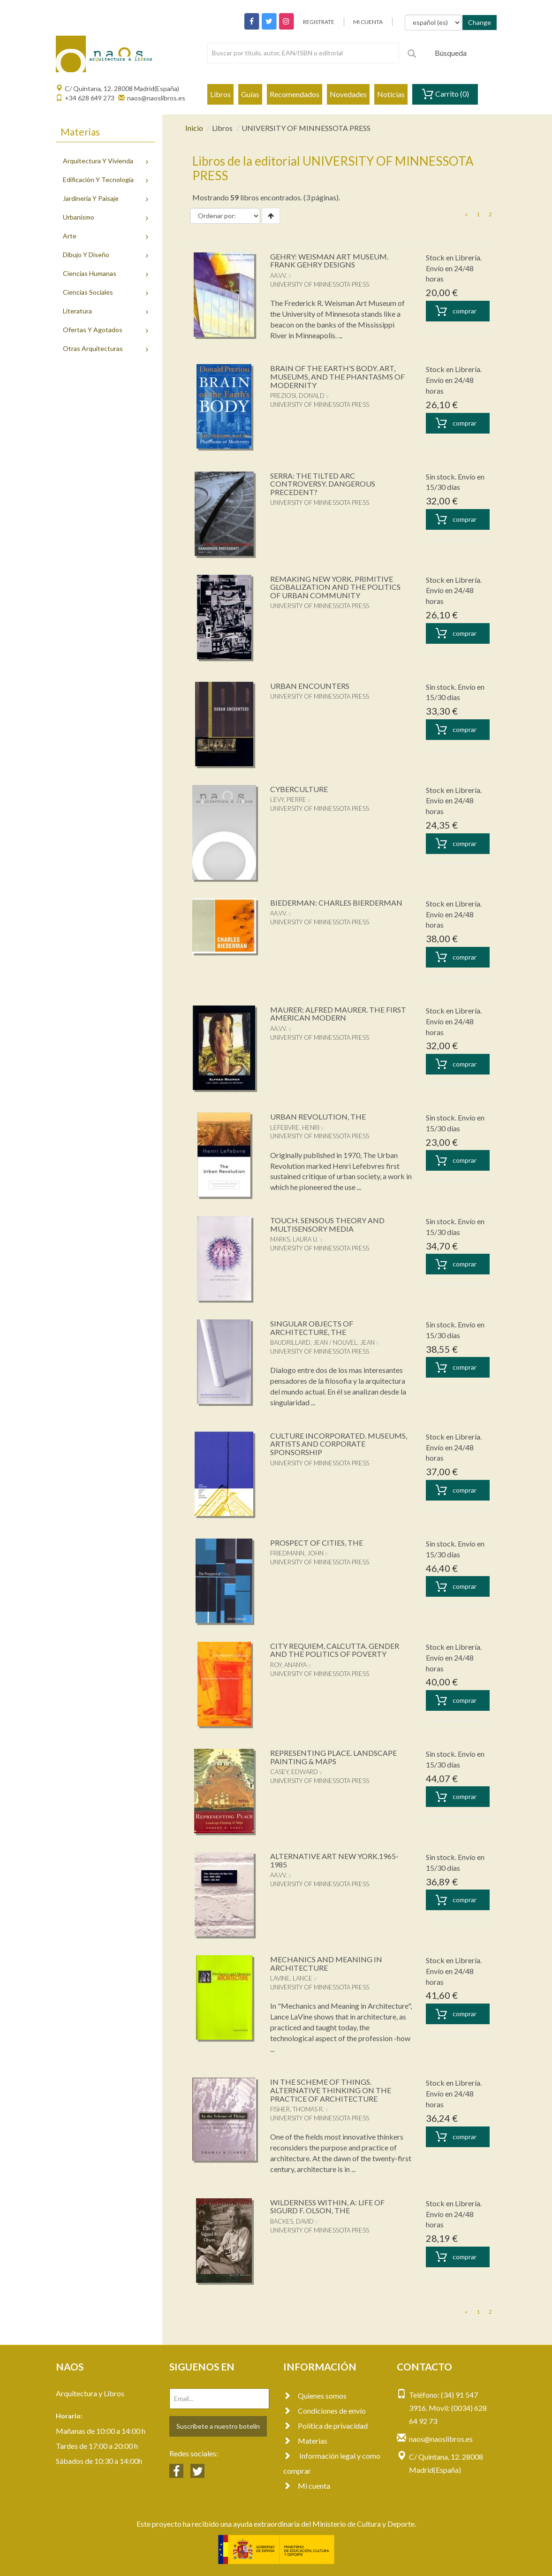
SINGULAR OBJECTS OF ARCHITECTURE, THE (311, 1327)
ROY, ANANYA (288, 1665)
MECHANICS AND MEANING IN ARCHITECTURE (326, 1963)
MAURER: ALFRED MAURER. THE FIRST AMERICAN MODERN (338, 1013)
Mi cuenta (306, 2485)
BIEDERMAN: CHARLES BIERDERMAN (336, 902)
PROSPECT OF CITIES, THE (316, 1542)
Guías (250, 94)
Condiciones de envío (324, 2410)
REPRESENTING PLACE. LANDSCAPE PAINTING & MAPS (333, 1757)
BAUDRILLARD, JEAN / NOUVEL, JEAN (322, 1342)
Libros (220, 94)
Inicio (194, 127)
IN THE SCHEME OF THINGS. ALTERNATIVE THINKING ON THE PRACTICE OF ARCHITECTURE (330, 2090)
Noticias (391, 94)
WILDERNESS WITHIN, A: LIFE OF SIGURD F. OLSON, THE (327, 2206)
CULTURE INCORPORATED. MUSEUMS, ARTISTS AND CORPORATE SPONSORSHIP (338, 1443)
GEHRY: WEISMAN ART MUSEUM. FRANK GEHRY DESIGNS (329, 260)
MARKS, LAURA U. (294, 1239)
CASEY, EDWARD (294, 1772)
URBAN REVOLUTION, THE (318, 1116)
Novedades (348, 94)
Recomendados (294, 94)
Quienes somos (315, 2395)
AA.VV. (278, 275)
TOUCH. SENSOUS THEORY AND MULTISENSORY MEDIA (327, 1224)
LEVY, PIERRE (288, 799)
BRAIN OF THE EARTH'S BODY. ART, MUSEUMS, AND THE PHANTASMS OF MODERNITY (337, 376)
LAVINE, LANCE (291, 1978)
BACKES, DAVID (292, 2221)
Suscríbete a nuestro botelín (218, 2426)
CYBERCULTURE (299, 789)
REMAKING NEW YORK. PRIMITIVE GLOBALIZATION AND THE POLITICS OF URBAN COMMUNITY (335, 587)
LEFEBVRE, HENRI (294, 1127)
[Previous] (466, 214)
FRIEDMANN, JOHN (297, 1553)
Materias (305, 2440)
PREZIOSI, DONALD (297, 395)
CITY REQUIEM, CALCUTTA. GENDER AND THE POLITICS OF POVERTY (334, 1650)
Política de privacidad (325, 2425)
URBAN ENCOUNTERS (309, 685)
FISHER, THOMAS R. (297, 2109)
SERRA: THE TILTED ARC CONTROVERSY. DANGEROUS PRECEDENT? (322, 483)
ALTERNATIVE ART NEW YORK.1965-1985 (334, 1860)
